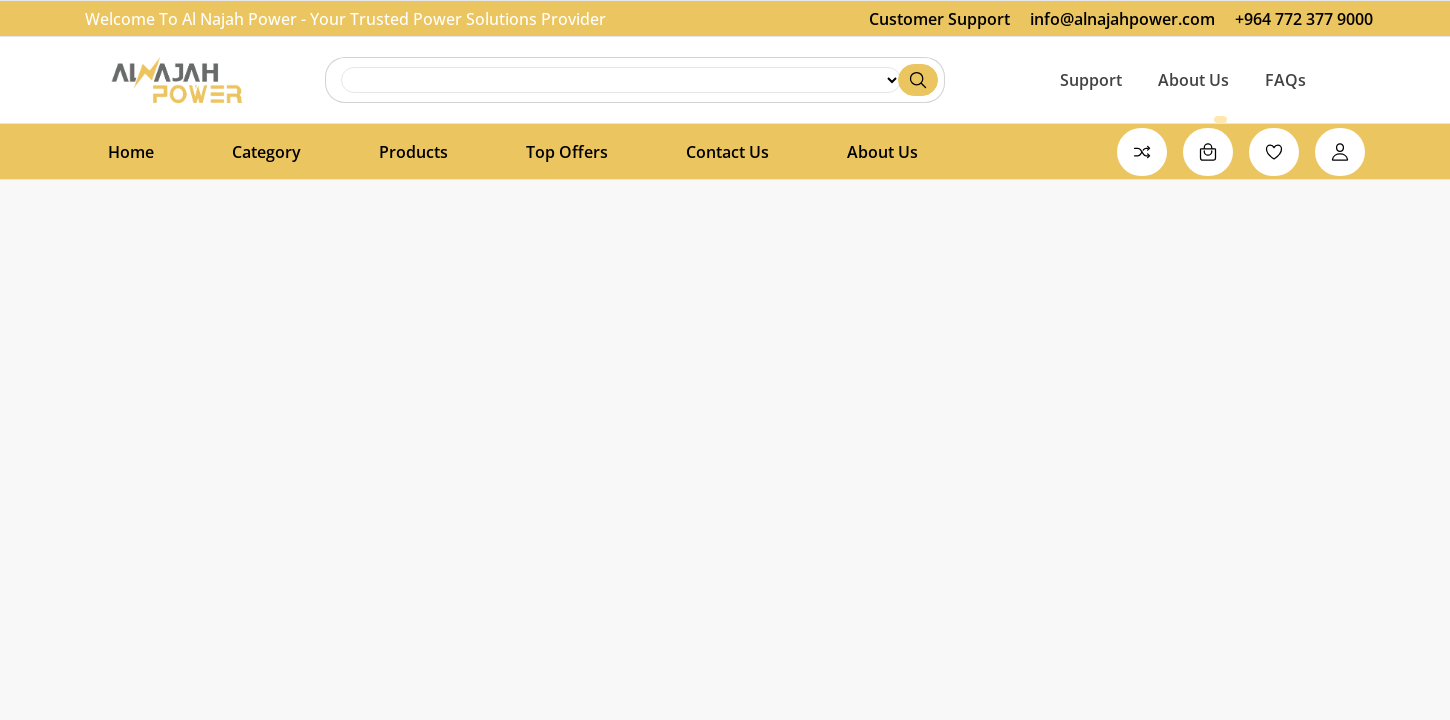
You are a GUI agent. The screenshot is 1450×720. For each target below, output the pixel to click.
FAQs (1285, 80)
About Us (1193, 80)
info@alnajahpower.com (1122, 19)
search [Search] (621, 80)
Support (1091, 80)
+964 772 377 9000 (1304, 19)
